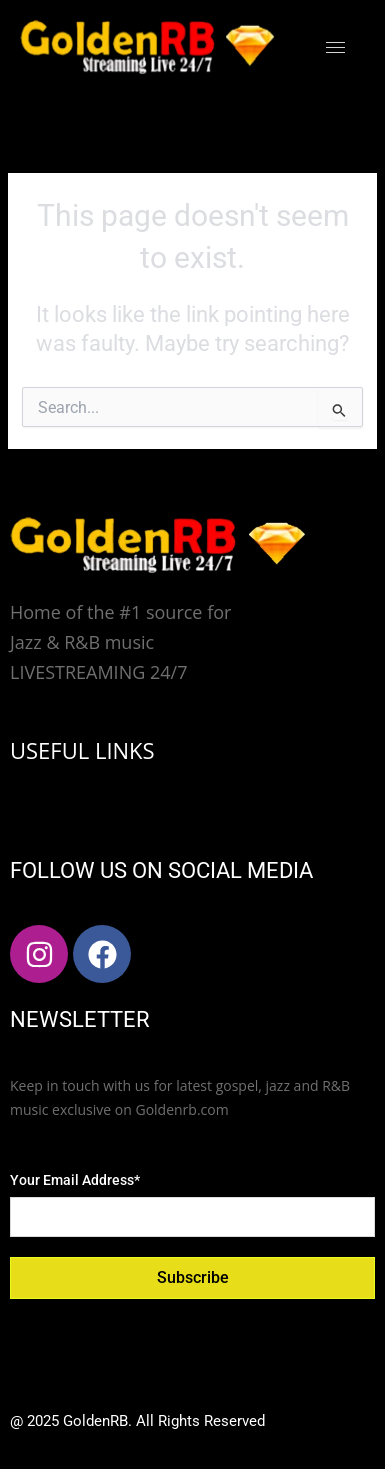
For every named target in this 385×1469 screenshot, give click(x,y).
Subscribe (193, 1277)
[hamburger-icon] (335, 47)
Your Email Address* (75, 1180)
